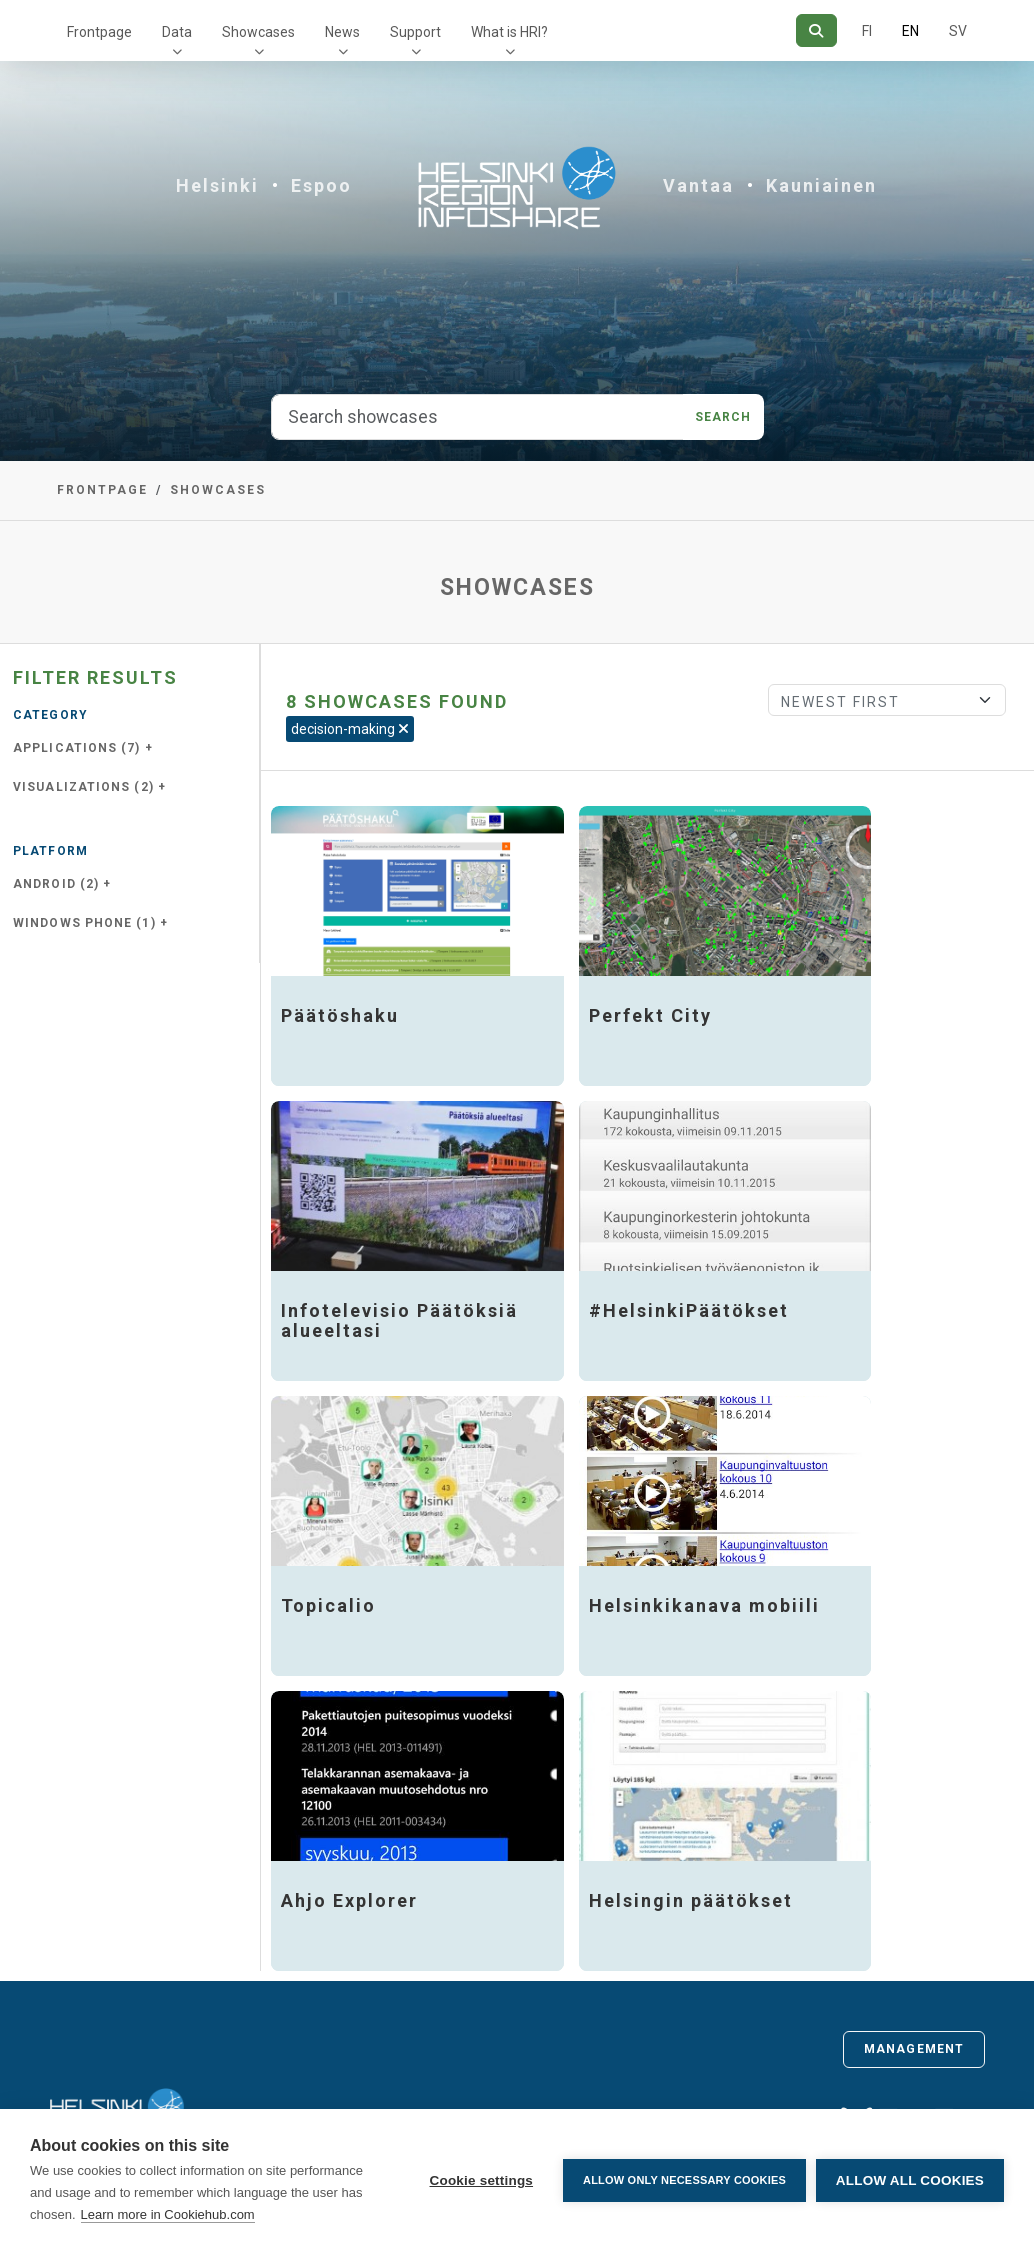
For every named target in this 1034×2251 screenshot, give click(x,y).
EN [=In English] (910, 31)
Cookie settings (481, 2180)
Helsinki (217, 185)
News (342, 32)
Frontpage (99, 32)
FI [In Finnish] (867, 31)
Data (177, 32)
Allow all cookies (910, 2180)
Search (723, 417)
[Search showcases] (477, 417)
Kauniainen (821, 185)
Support (415, 32)
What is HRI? (509, 32)
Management (914, 2049)
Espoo (321, 185)
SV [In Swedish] (958, 31)
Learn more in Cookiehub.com (168, 2214)
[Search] (816, 30)
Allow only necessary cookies (684, 2180)
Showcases (258, 32)
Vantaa (698, 185)
